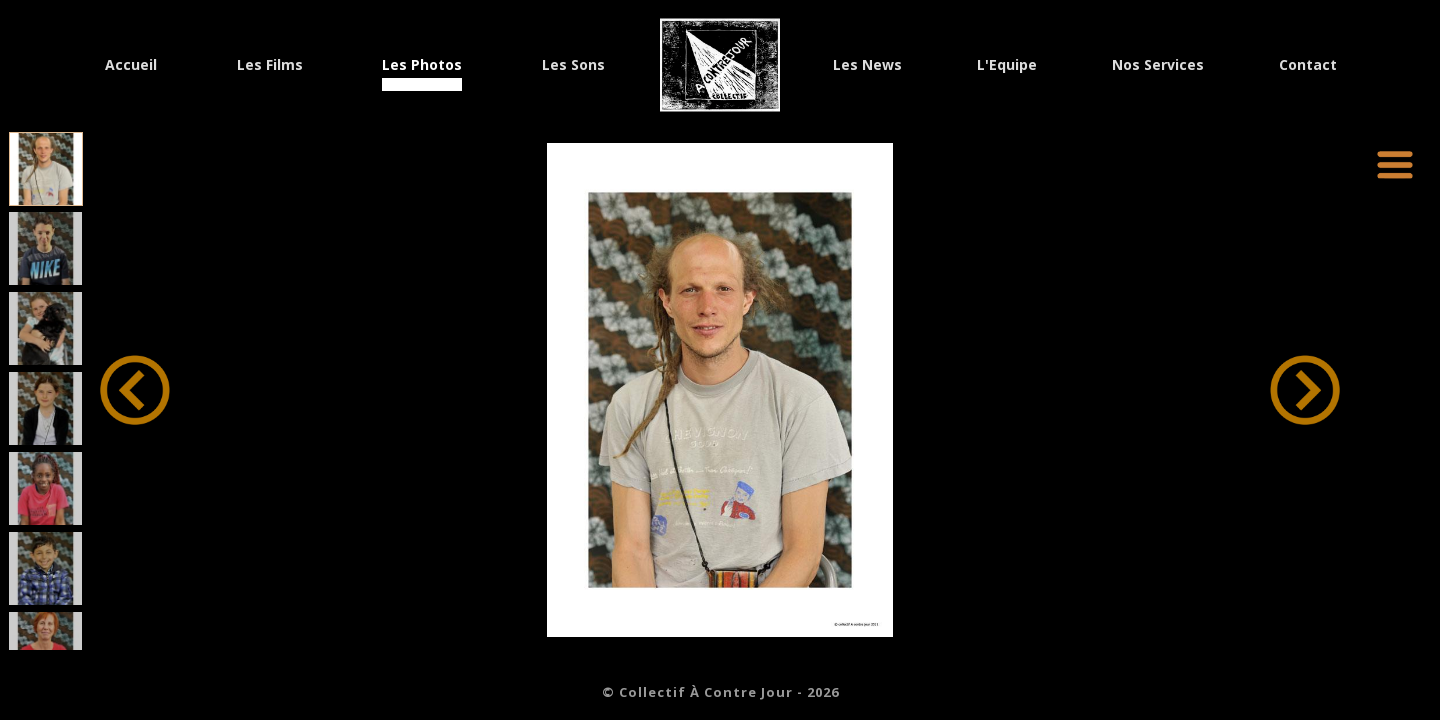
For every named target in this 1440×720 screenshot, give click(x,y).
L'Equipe (1007, 66)
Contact (1308, 66)
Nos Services (1158, 66)
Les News (867, 66)
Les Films (270, 66)
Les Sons (573, 66)
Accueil (131, 66)
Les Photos (422, 66)
